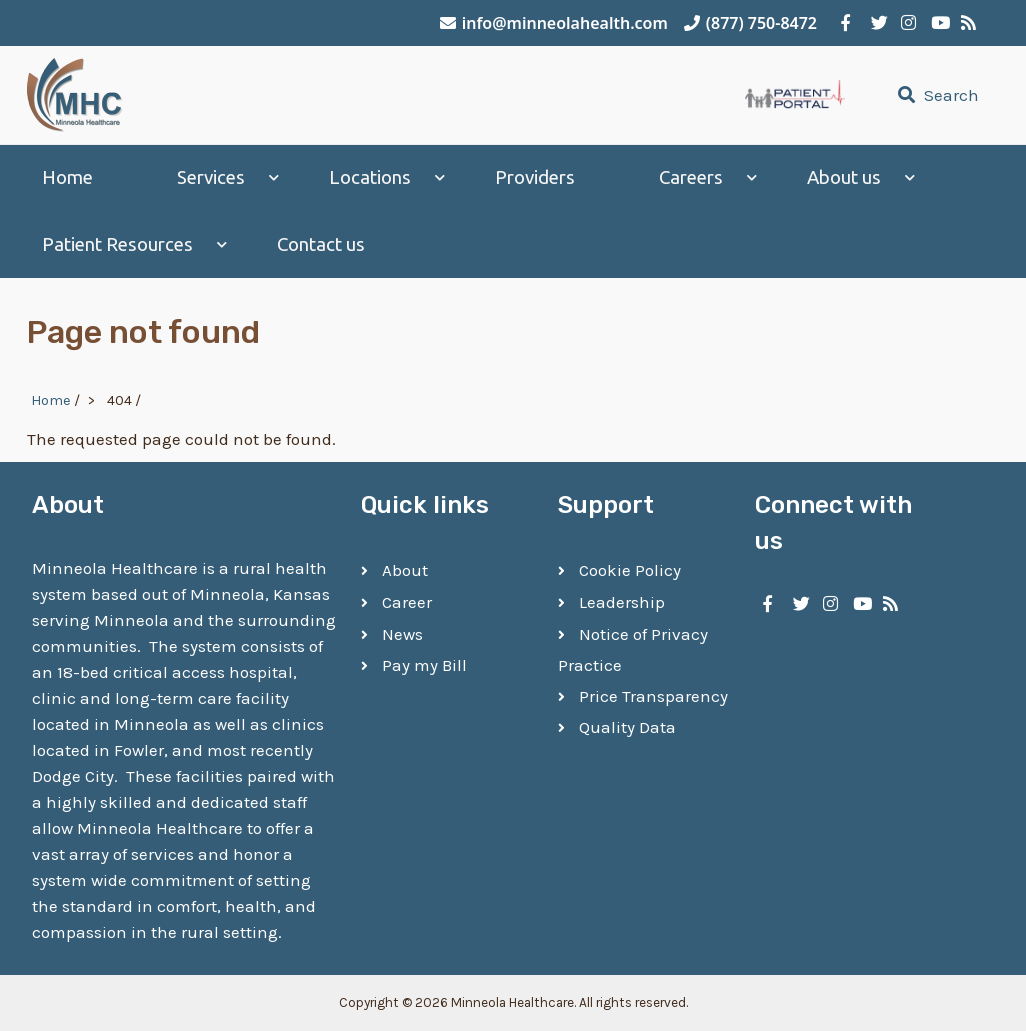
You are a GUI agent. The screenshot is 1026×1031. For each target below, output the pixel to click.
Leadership (622, 602)
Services (211, 177)
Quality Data (627, 727)
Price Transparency (653, 696)
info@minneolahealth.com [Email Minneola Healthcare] (554, 23)
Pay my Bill (424, 665)
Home (67, 177)
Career (407, 602)
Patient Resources (117, 244)
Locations (370, 177)
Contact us (321, 244)
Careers (691, 177)
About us (844, 177)
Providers (535, 177)
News (402, 634)
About (405, 570)
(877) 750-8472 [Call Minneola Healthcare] (750, 23)
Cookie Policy (630, 570)
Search (936, 95)
